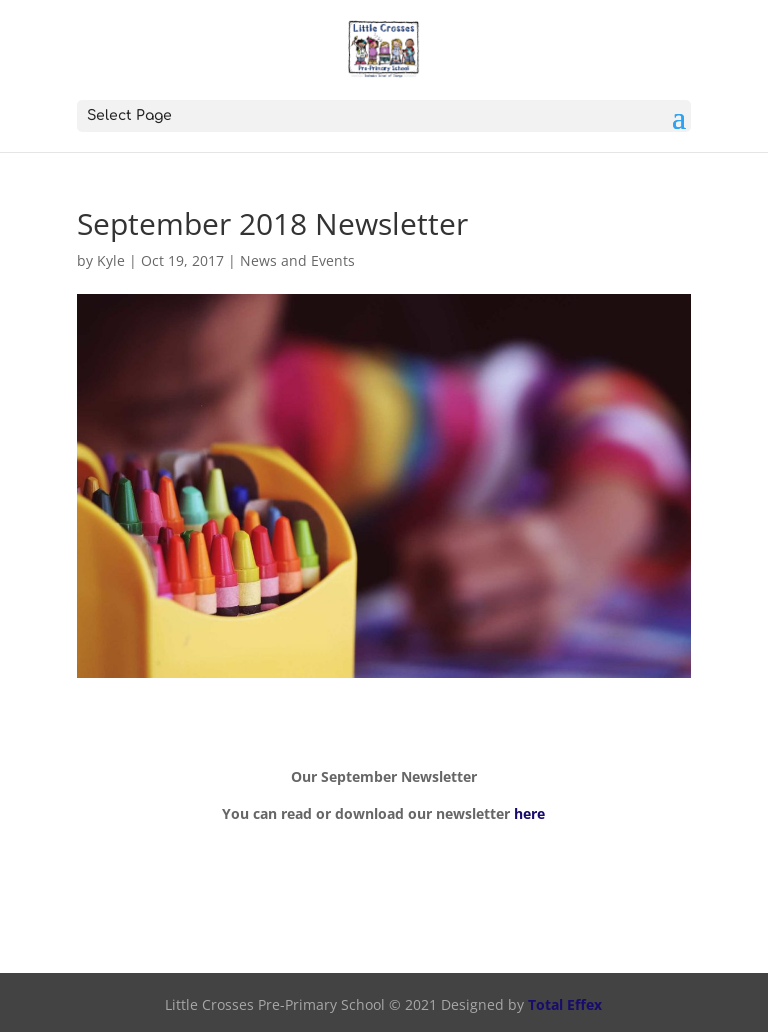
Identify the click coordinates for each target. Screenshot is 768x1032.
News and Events (297, 260)
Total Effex (565, 1004)
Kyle (111, 260)
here (529, 813)
